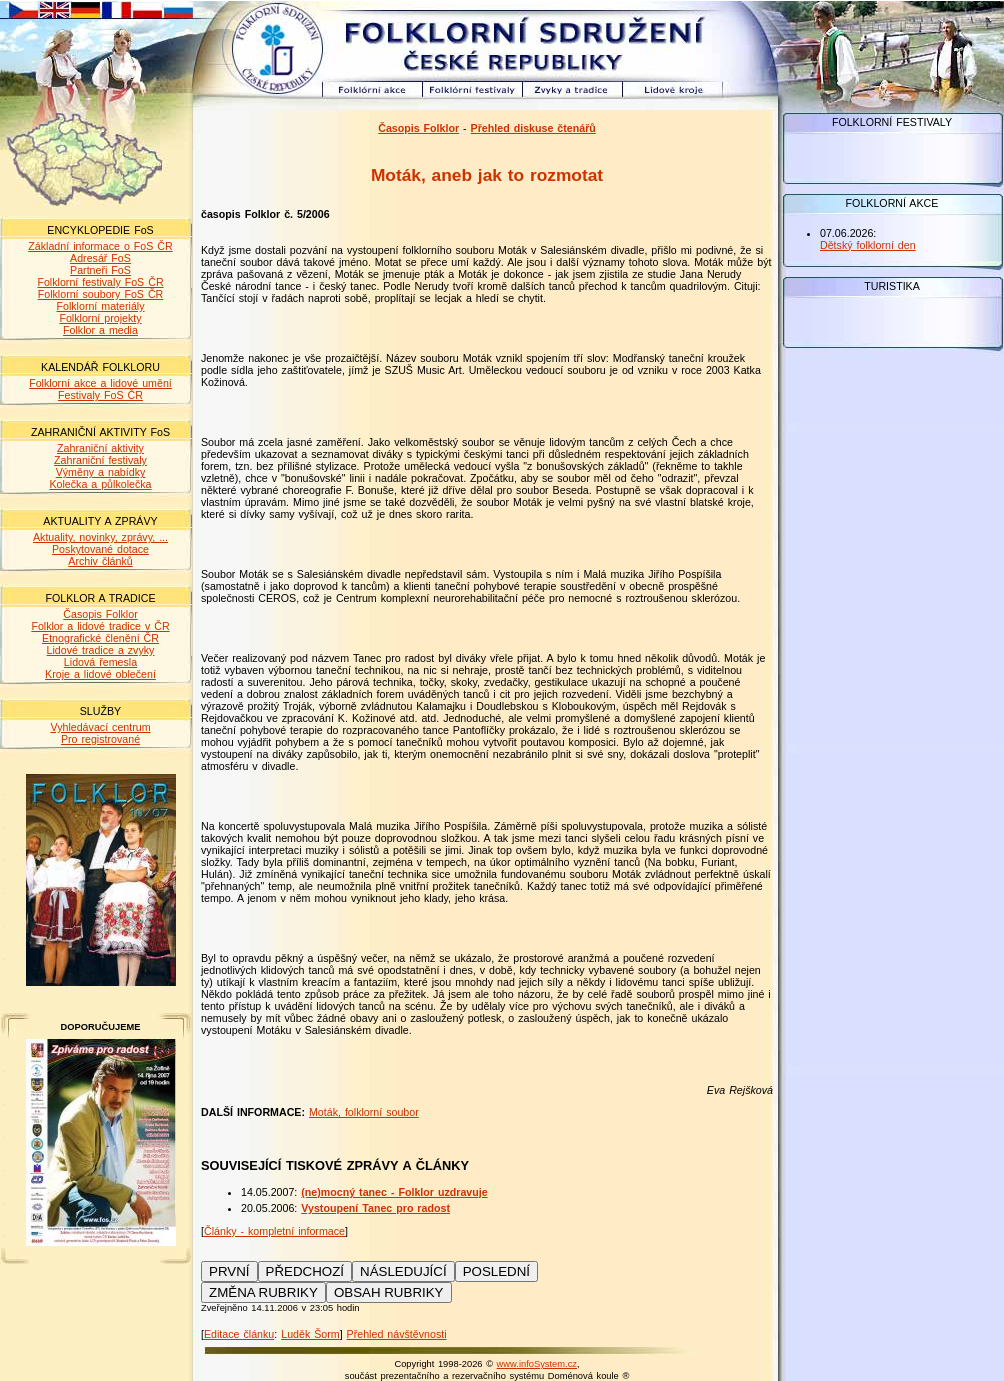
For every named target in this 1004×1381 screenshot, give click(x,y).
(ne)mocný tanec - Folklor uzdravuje (394, 1192)
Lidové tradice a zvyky (101, 650)
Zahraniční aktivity (100, 448)
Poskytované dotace (100, 549)
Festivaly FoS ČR (100, 395)
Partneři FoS (100, 270)
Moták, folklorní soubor (364, 1112)
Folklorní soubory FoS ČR (101, 294)
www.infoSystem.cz (537, 1364)
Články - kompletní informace (274, 1231)
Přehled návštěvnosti (397, 1334)
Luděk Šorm (310, 1334)
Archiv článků (100, 561)
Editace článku (239, 1334)
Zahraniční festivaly (100, 460)
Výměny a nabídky (101, 472)
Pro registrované (100, 739)
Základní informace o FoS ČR (100, 246)
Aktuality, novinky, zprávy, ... (100, 537)
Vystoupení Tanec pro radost (375, 1208)
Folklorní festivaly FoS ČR (100, 282)
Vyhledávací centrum (100, 727)
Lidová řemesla (100, 662)
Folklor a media (100, 330)
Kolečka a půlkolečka (100, 484)
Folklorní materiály (100, 306)
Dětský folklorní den (868, 245)
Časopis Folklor (100, 614)
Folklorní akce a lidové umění (100, 383)
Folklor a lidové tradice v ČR (100, 626)
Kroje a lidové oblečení (100, 674)
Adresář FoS (100, 258)
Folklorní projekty (100, 318)
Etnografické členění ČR (100, 638)
